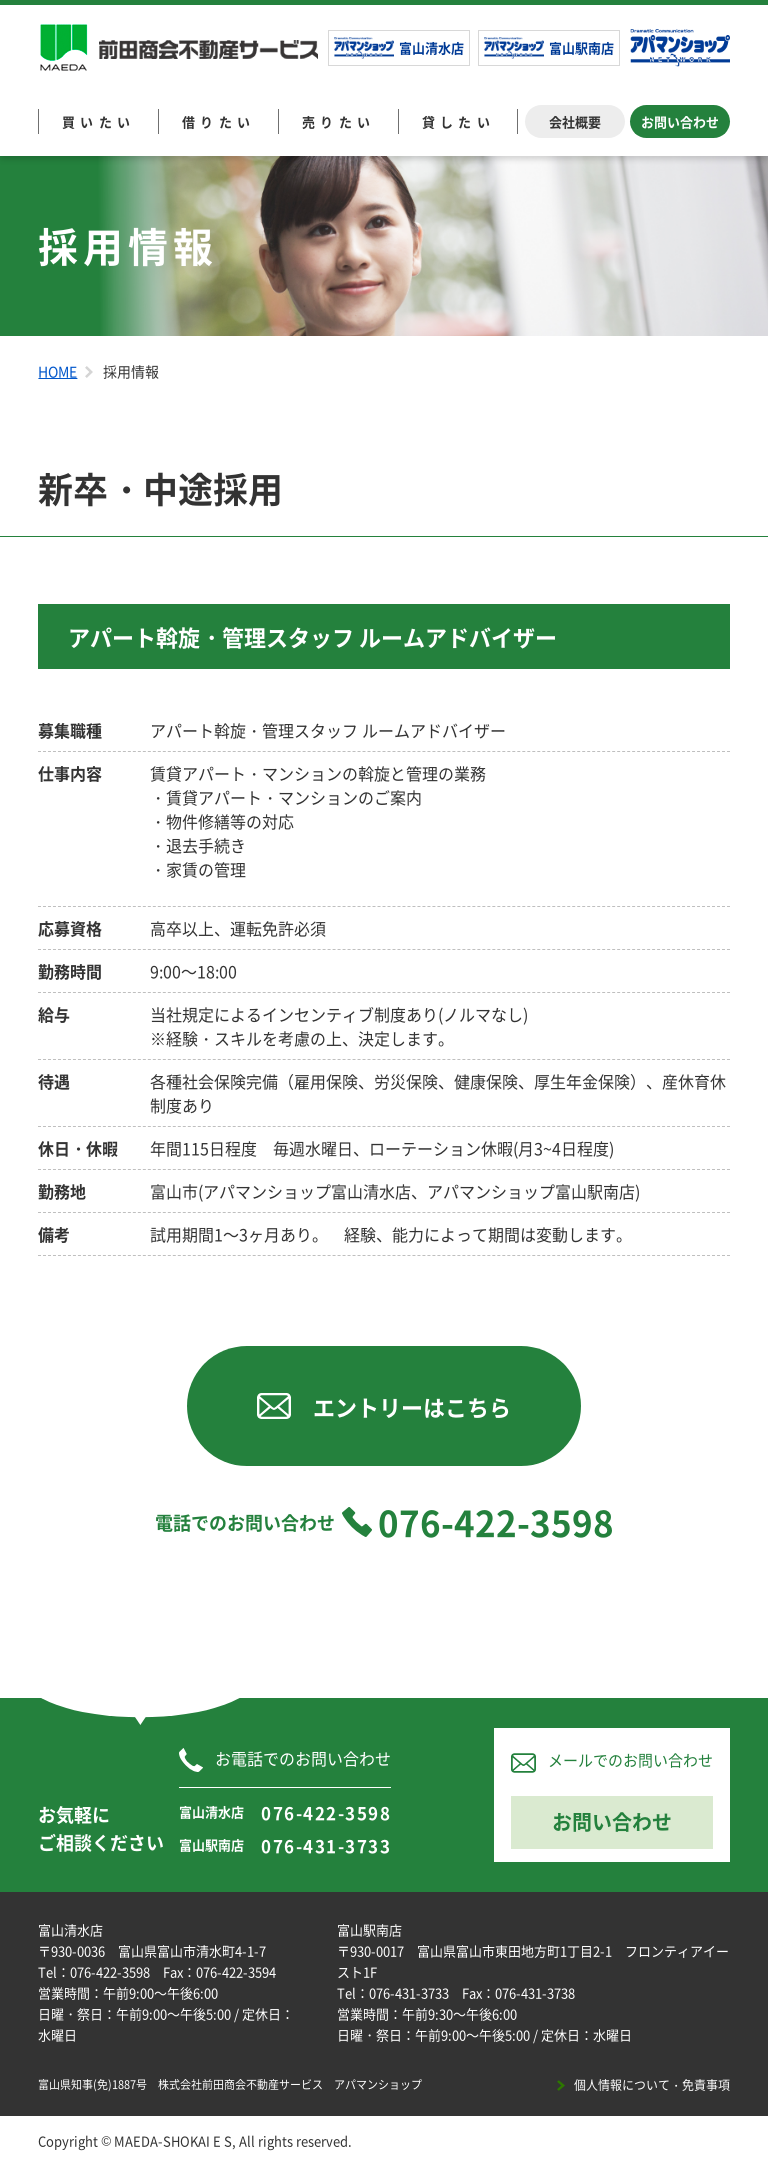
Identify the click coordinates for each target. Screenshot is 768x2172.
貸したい (459, 121)
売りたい (339, 121)
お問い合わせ (680, 121)
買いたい (99, 121)
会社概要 (575, 121)
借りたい (219, 121)
